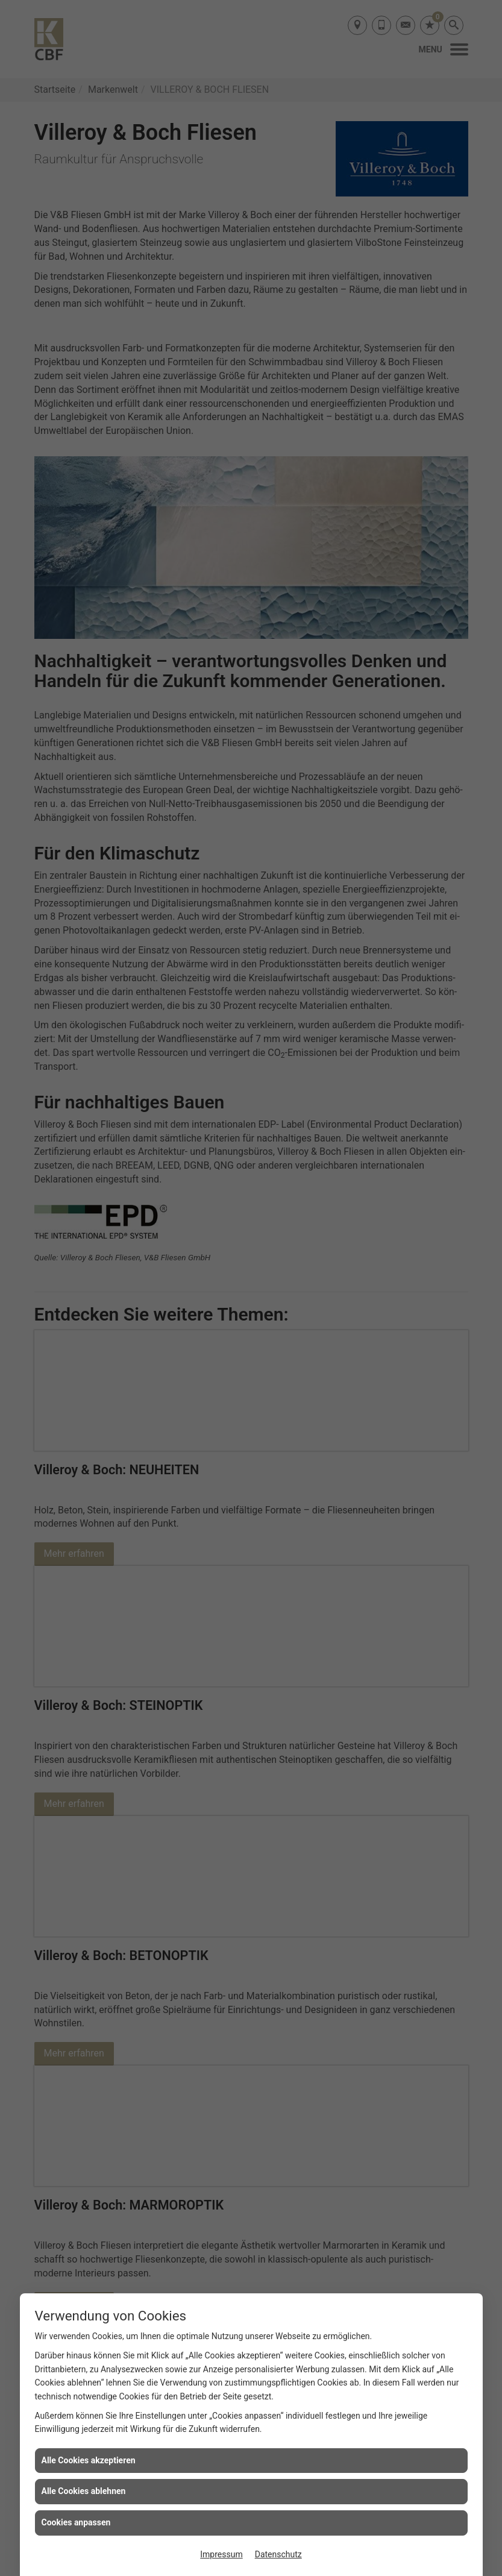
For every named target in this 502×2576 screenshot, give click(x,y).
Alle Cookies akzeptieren (89, 2460)
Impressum (221, 2554)
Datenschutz (278, 2554)
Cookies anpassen (76, 2522)
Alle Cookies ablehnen (84, 2491)
